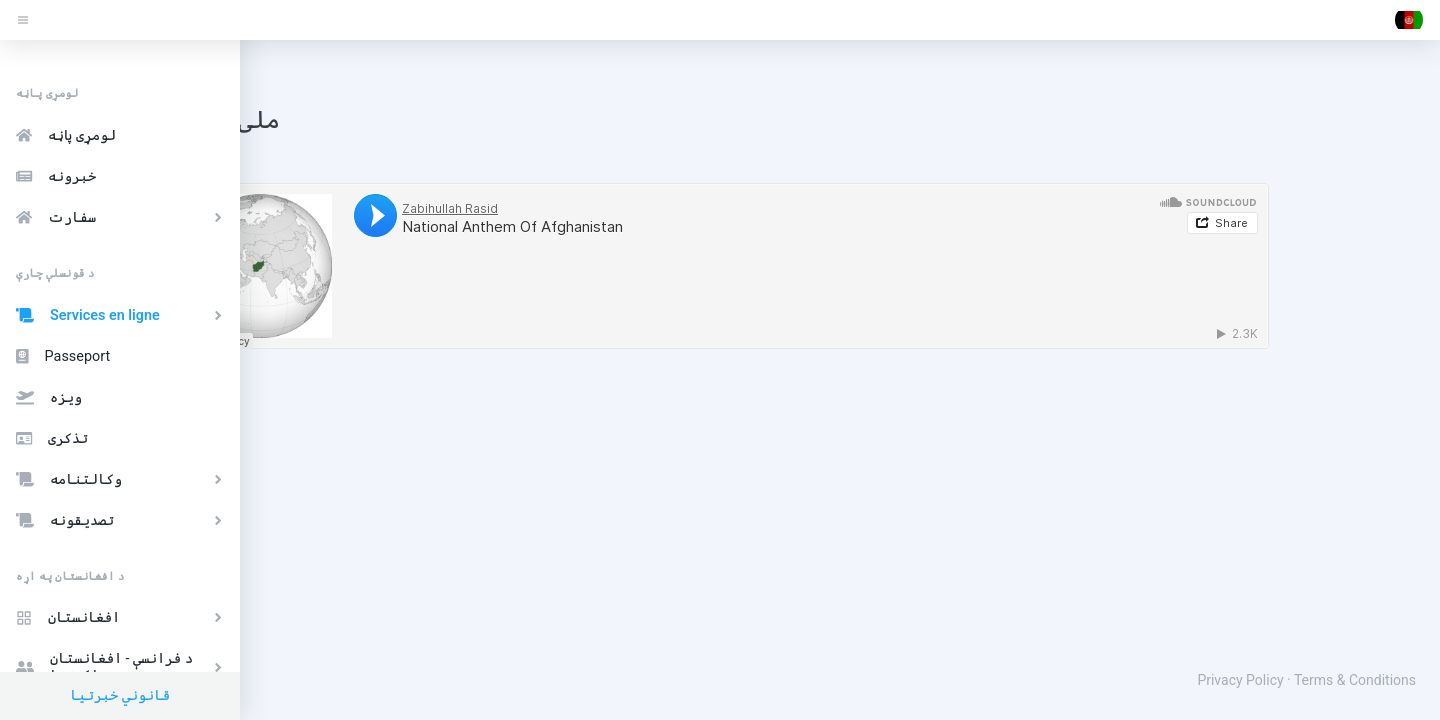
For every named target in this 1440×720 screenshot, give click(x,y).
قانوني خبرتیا (120, 695)
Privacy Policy (1240, 680)
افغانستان (122, 617)
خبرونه (56, 176)
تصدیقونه (122, 520)
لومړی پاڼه (66, 135)
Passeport (63, 356)
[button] (1409, 20)
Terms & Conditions (1355, 680)
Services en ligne (122, 315)
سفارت (122, 217)
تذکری (52, 438)
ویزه (49, 397)
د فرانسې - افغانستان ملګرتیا (122, 667)
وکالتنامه (122, 479)
